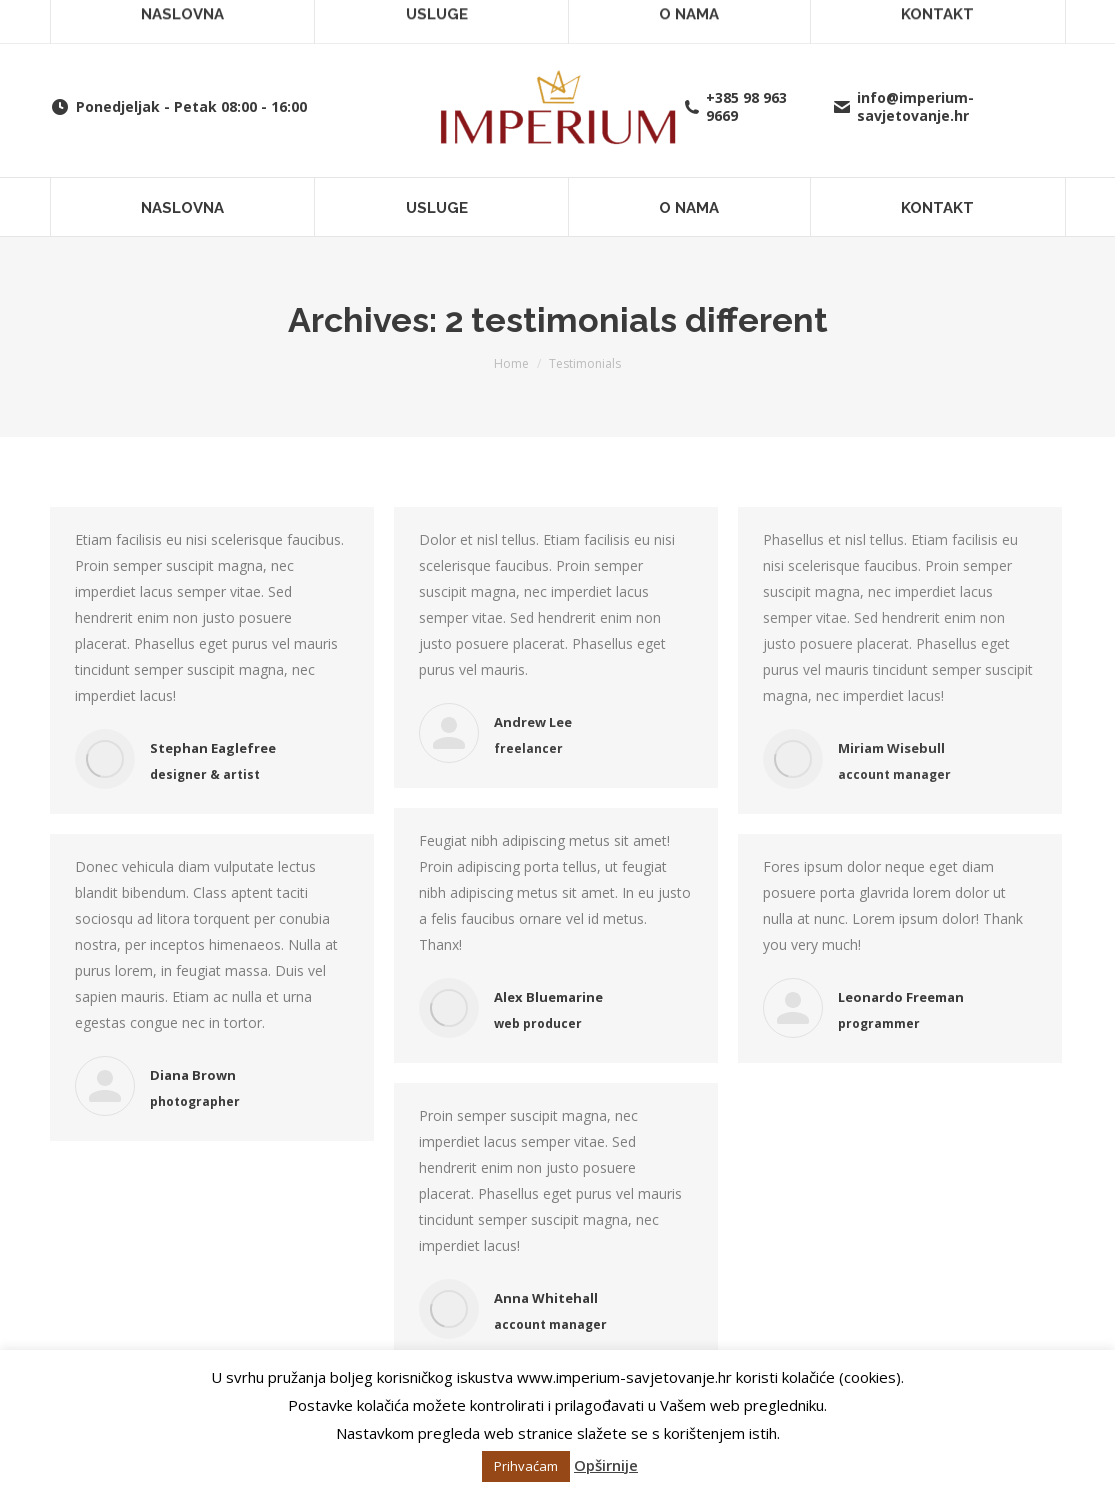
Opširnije (606, 1465)
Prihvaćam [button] (526, 1466)
